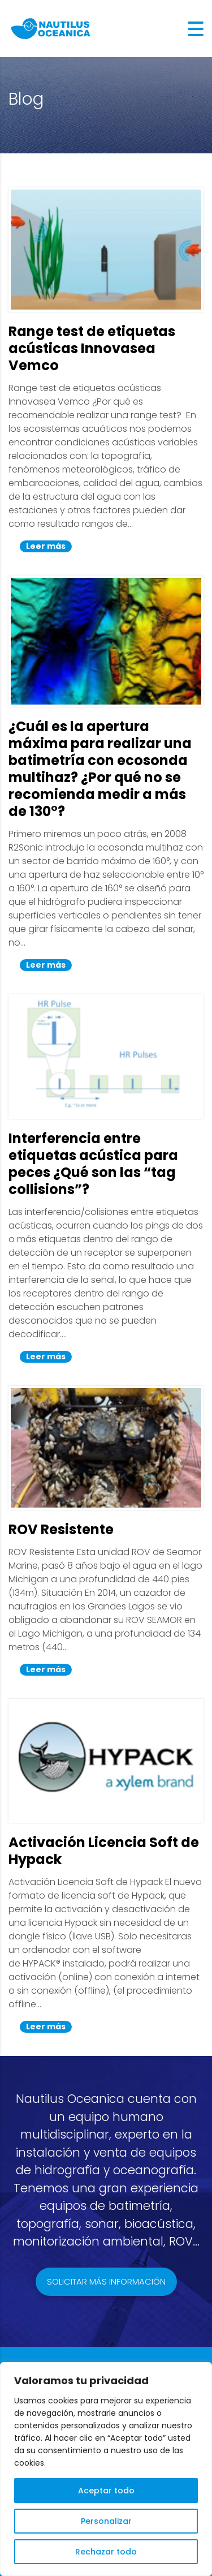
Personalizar (106, 2521)
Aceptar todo (106, 2490)
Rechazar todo (106, 2551)
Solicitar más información (106, 2281)
